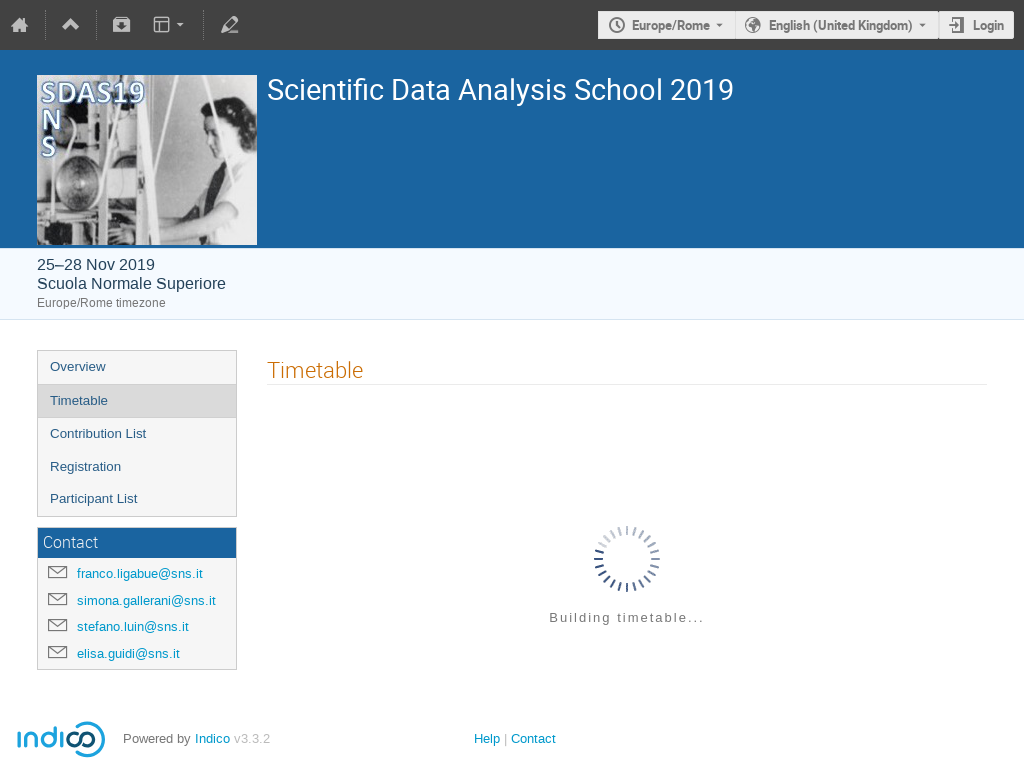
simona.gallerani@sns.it (146, 600)
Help (487, 738)
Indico (212, 738)
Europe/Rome (671, 25)
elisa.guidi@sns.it (128, 653)
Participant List (93, 498)
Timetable (79, 400)
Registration (85, 466)
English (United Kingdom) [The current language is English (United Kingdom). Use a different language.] (841, 25)
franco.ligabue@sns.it (140, 573)
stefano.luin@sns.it (133, 626)
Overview (78, 366)
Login (988, 25)
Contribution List (98, 433)
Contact (533, 738)
